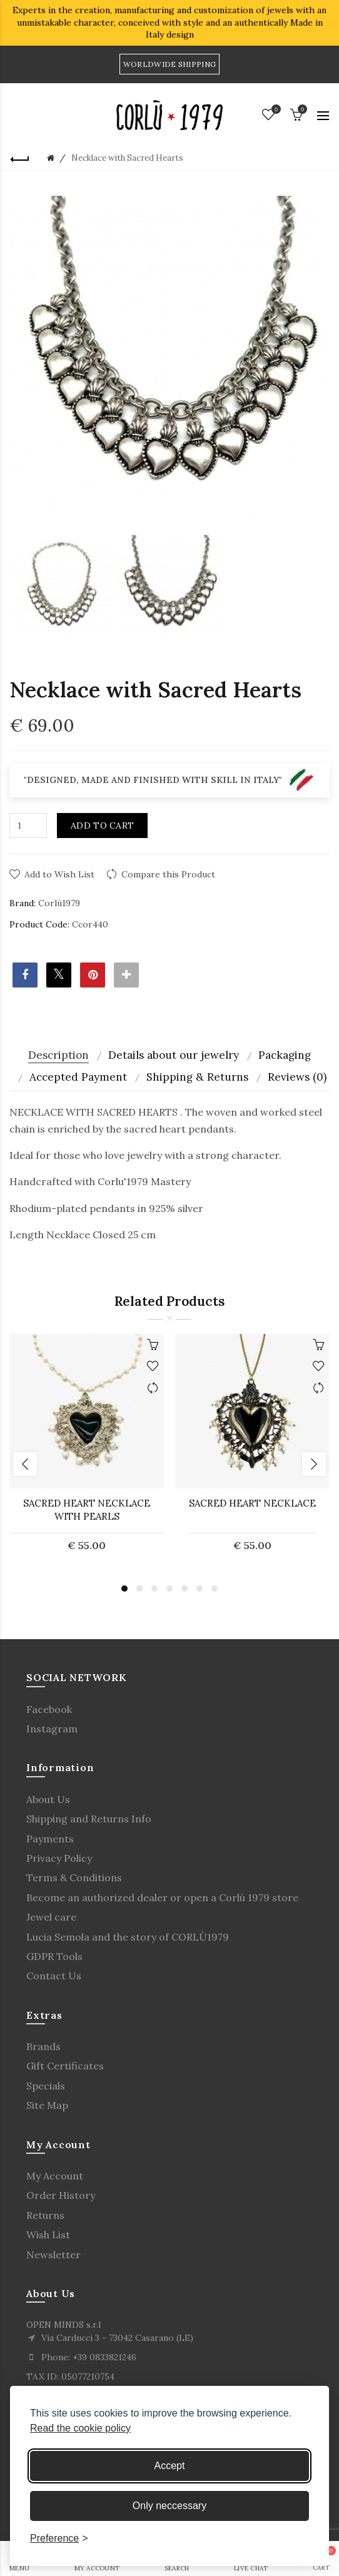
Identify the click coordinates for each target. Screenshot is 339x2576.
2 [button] (139, 1588)
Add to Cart (102, 825)
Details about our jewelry (173, 1055)
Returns (45, 2215)
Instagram (52, 1728)
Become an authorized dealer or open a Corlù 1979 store (162, 1897)
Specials (45, 2085)
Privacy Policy (59, 1858)
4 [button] (169, 1588)
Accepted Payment (78, 1077)
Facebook (49, 1709)
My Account (54, 2175)
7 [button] (214, 1588)
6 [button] (199, 1588)
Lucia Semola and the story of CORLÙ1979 (127, 1937)
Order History (60, 2195)
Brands (43, 2046)
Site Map (47, 2105)
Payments (50, 1838)
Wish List (48, 2234)
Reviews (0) (297, 1077)
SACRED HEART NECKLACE (252, 1503)
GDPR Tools (54, 1956)
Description (58, 1055)
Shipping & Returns (197, 1077)
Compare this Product (168, 874)
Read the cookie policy (80, 2428)
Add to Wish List (59, 874)
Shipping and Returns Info (88, 1818)
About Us (48, 1799)
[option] (60, 586)
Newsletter (53, 2254)
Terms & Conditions (74, 1877)
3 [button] (154, 1588)
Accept (169, 2465)
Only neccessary (169, 2505)
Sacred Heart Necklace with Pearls (86, 1509)
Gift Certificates (65, 2065)
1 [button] (124, 1588)
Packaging (284, 1055)
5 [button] (184, 1588)
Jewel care (51, 1917)
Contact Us (53, 1975)
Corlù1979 (59, 903)
